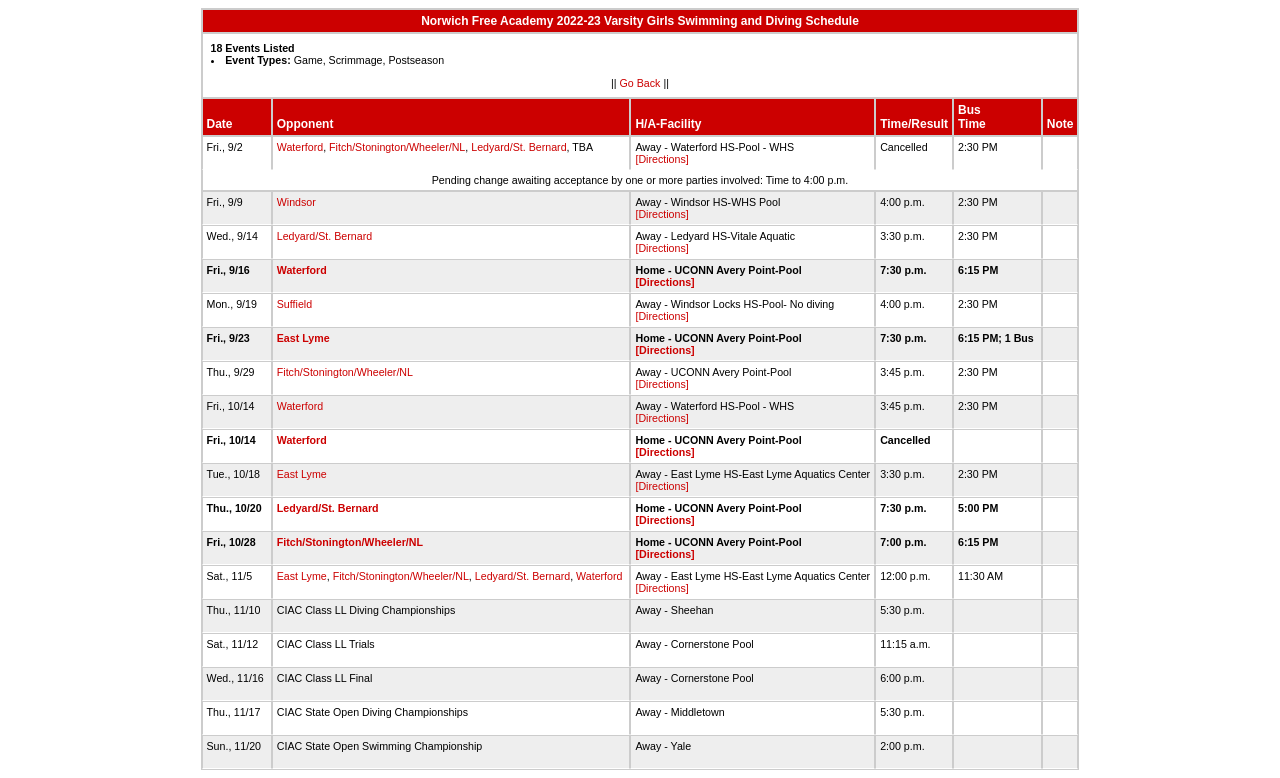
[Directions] (661, 159)
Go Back (640, 83)
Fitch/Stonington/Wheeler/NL (397, 147)
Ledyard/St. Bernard (518, 147)
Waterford (300, 147)
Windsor (296, 202)
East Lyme (303, 338)
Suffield (294, 304)
